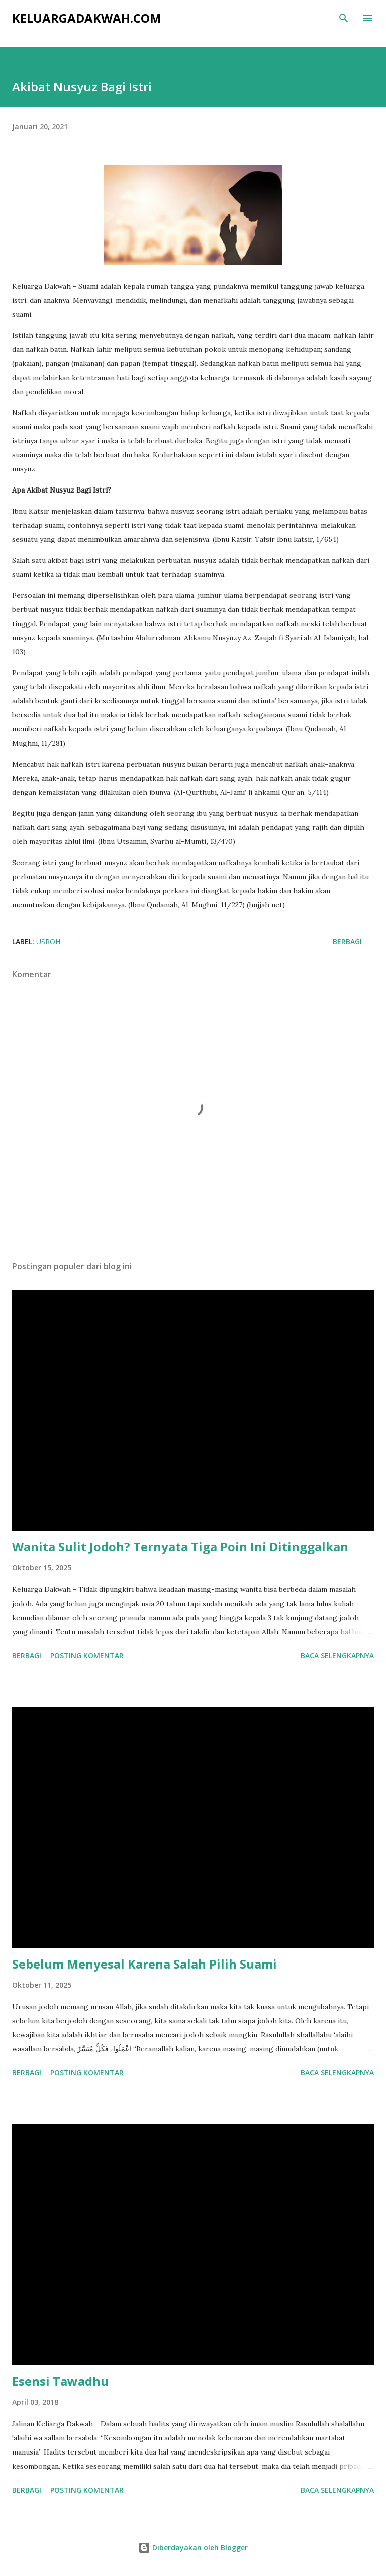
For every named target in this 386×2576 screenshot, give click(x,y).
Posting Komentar (87, 1655)
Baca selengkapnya (337, 1655)
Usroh (48, 941)
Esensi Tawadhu (60, 2381)
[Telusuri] (344, 18)
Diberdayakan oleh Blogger (193, 2547)
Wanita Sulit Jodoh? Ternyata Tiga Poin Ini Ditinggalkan (180, 1546)
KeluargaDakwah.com (86, 18)
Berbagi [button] (347, 941)
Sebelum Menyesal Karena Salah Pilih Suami (144, 1963)
